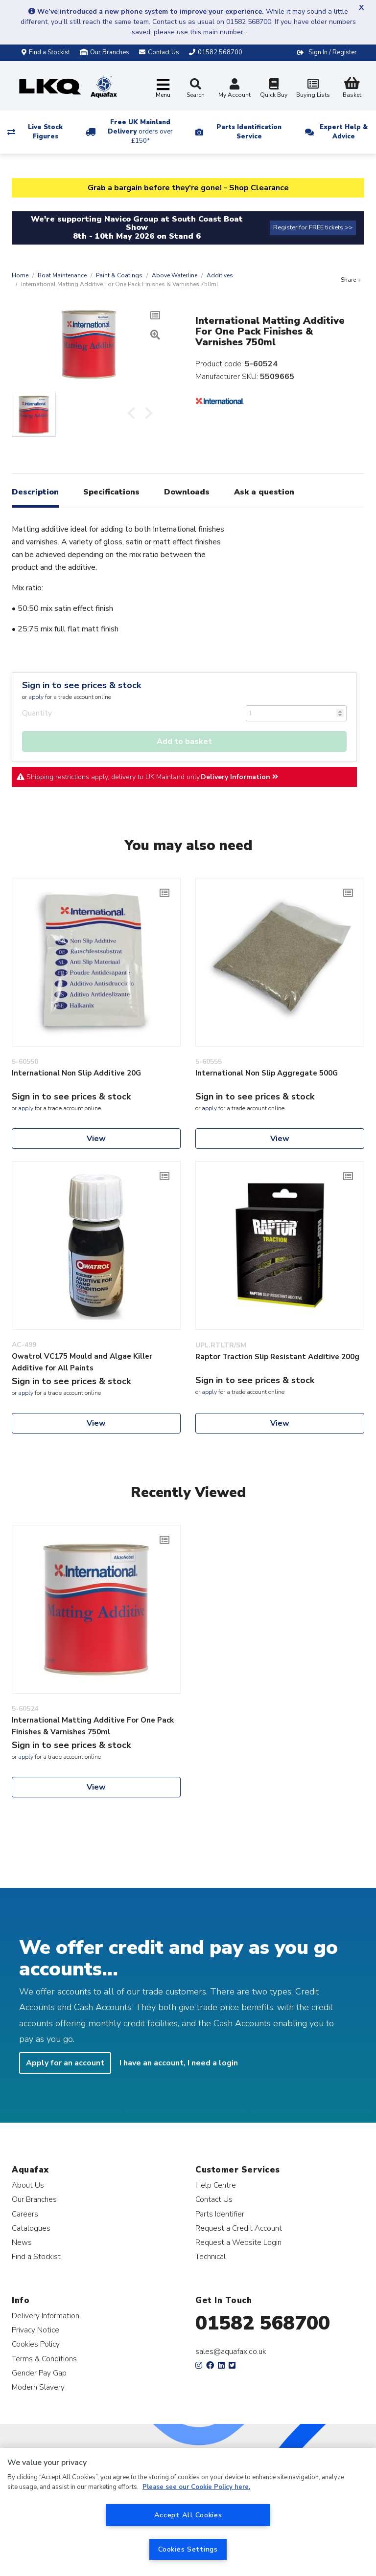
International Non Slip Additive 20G (76, 1073)
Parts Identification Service (249, 132)
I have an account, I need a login (178, 2063)
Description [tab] (35, 492)
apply (36, 697)
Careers (25, 2214)
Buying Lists (312, 89)
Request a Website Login (238, 2242)
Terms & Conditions (44, 2358)
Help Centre (215, 2185)
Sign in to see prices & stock (81, 685)
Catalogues (31, 2228)
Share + (351, 280)
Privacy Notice (35, 2330)
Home (20, 275)
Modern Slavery (38, 2387)
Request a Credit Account (238, 2228)
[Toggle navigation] (163, 89)
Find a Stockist (46, 52)
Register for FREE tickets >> (312, 227)
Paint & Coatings (119, 275)
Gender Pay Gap (39, 2373)
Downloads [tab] (187, 492)
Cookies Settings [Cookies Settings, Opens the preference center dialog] (188, 2549)
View (96, 1138)
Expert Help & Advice (344, 132)
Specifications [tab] (111, 492)
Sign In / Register (332, 52)
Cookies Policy (36, 2344)
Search (196, 88)
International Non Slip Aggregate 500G (266, 1073)
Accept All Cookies (188, 2515)
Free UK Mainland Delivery (140, 131)
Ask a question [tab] (264, 492)
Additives (220, 275)
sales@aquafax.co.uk (230, 2351)
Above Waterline (174, 275)
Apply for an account (65, 2063)
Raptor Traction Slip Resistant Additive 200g (277, 1357)
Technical (210, 2256)
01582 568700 (262, 2323)
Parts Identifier (219, 2214)
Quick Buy (273, 89)
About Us (28, 2185)
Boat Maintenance (62, 275)
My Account (234, 89)
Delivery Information (239, 777)
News (22, 2242)
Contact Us (214, 2199)
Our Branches (104, 52)
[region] (188, 2512)
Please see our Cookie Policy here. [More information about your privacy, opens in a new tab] (196, 2487)
